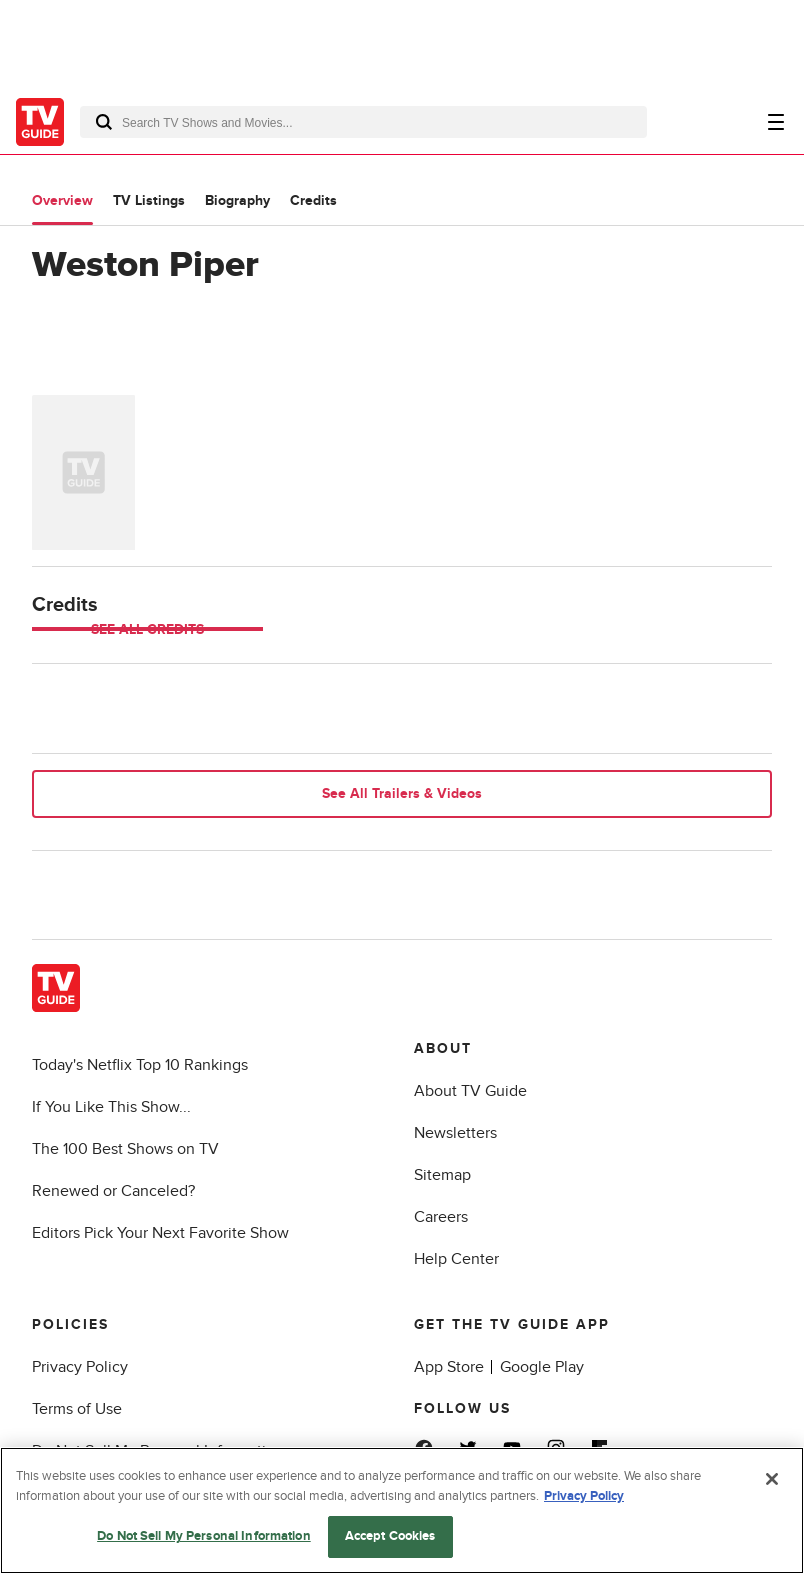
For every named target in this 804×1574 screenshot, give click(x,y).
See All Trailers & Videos (402, 793)
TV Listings (149, 200)
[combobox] (363, 122)
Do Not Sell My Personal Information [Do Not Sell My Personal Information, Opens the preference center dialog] (204, 1536)
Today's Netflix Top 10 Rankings (140, 1065)
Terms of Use (77, 1409)
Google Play (542, 1367)
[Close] (772, 1479)
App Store (449, 1367)
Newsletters (455, 1133)
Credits (313, 200)
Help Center (456, 1259)
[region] (402, 1510)
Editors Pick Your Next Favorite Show (160, 1233)
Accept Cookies (390, 1536)
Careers (441, 1217)
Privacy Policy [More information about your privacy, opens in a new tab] (584, 1496)
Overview (62, 200)
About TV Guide (470, 1091)
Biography (237, 200)
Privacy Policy (80, 1367)
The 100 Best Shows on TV (125, 1149)
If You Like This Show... (111, 1107)
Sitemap (442, 1175)
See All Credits (147, 629)
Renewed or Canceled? (113, 1191)
